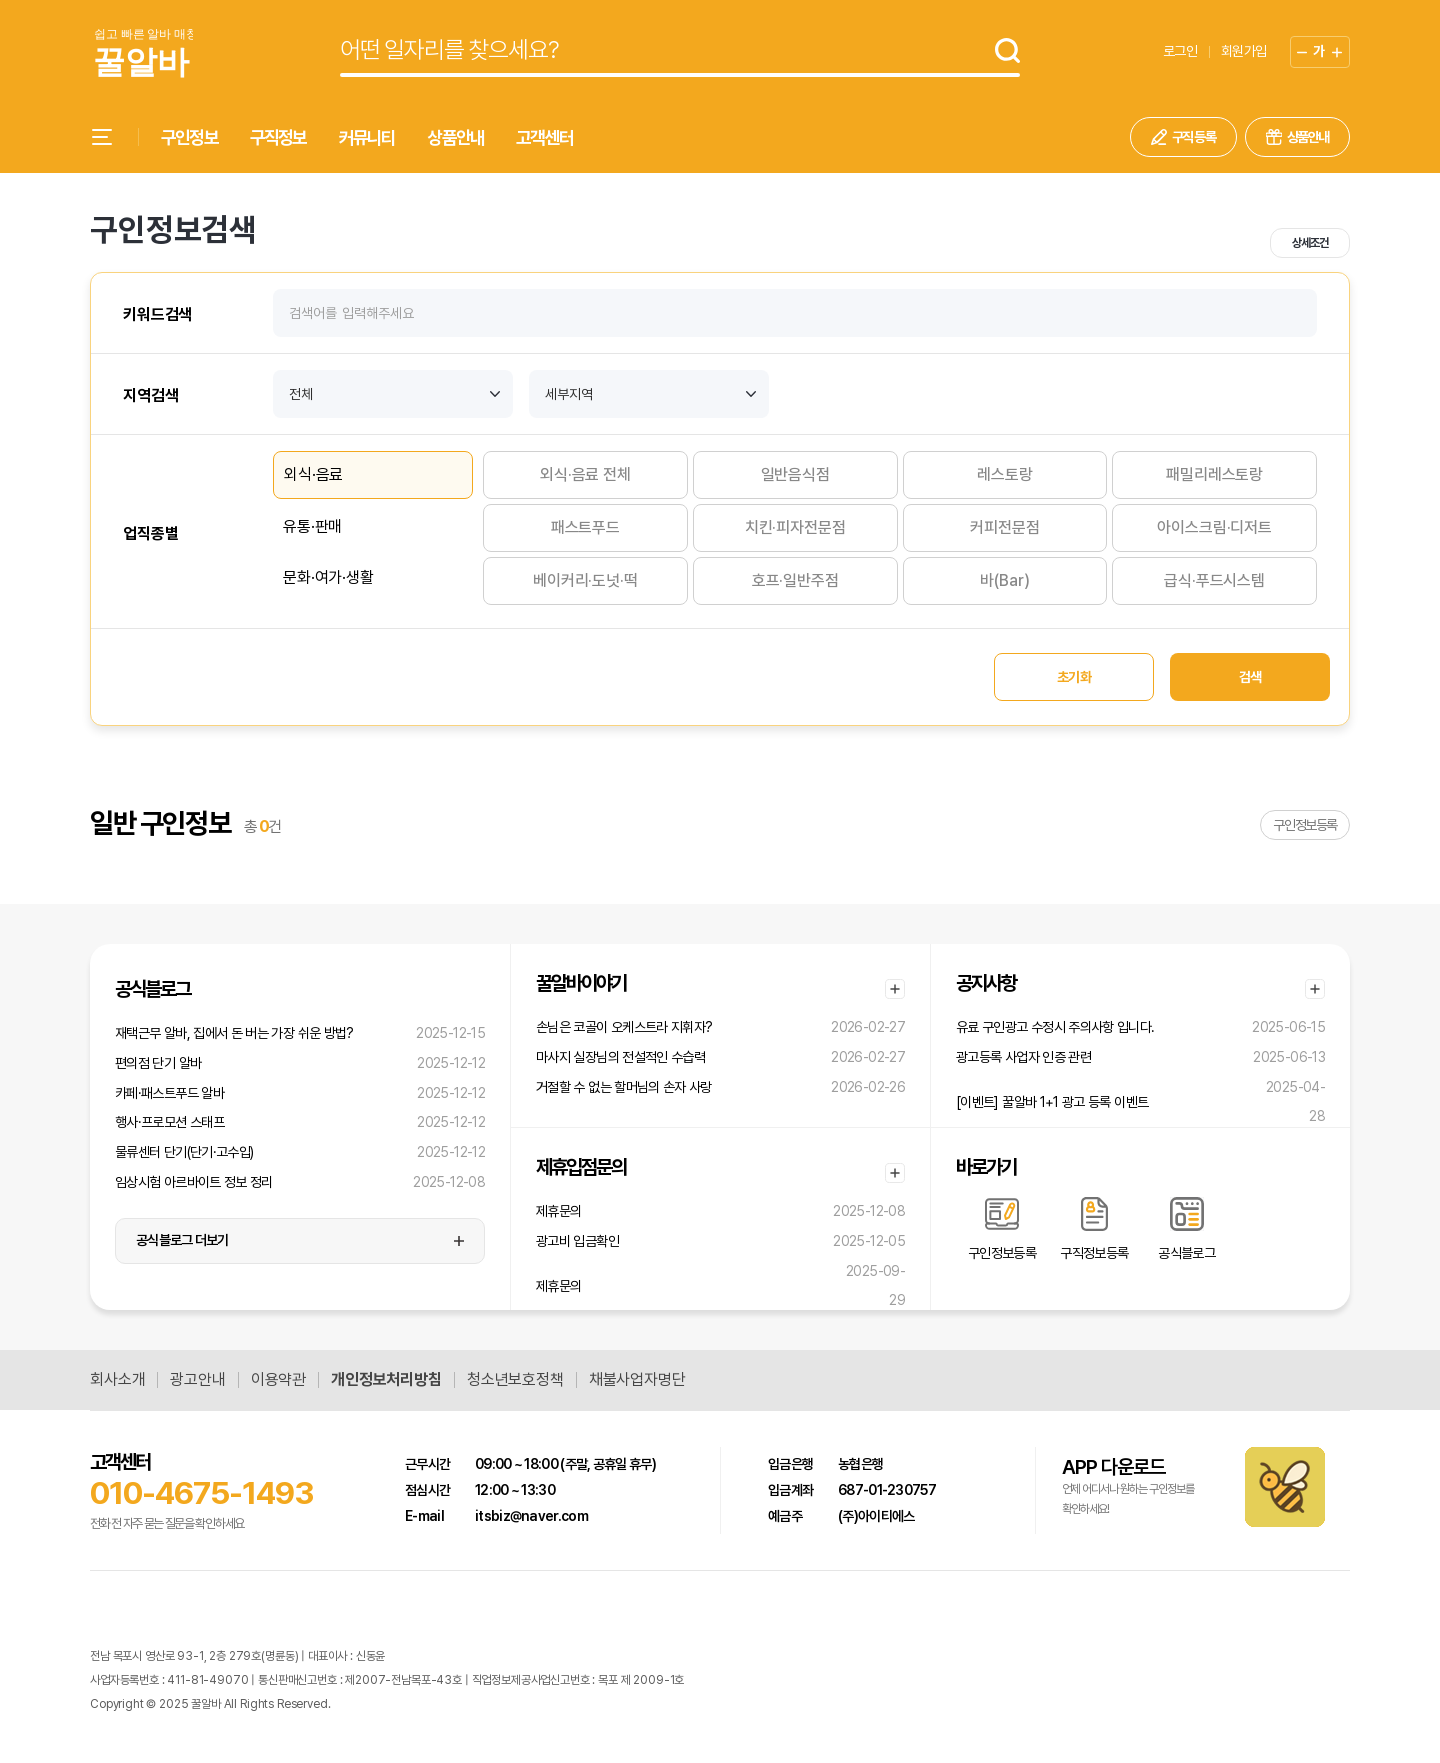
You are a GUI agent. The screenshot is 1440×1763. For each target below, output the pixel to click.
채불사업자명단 (637, 1380)
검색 (1250, 677)
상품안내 (455, 137)
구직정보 (278, 137)
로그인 (1180, 51)
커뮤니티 (367, 137)
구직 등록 (1194, 137)
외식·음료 (313, 474)
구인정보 (189, 137)
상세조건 (1309, 243)
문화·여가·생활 (328, 577)
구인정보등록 (1305, 825)
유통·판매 (312, 526)
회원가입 (1243, 51)
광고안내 (197, 1380)
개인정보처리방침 (386, 1380)
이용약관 (278, 1380)
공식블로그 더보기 (182, 1240)
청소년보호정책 (515, 1380)
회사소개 (117, 1380)
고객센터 (544, 137)
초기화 (1074, 677)
